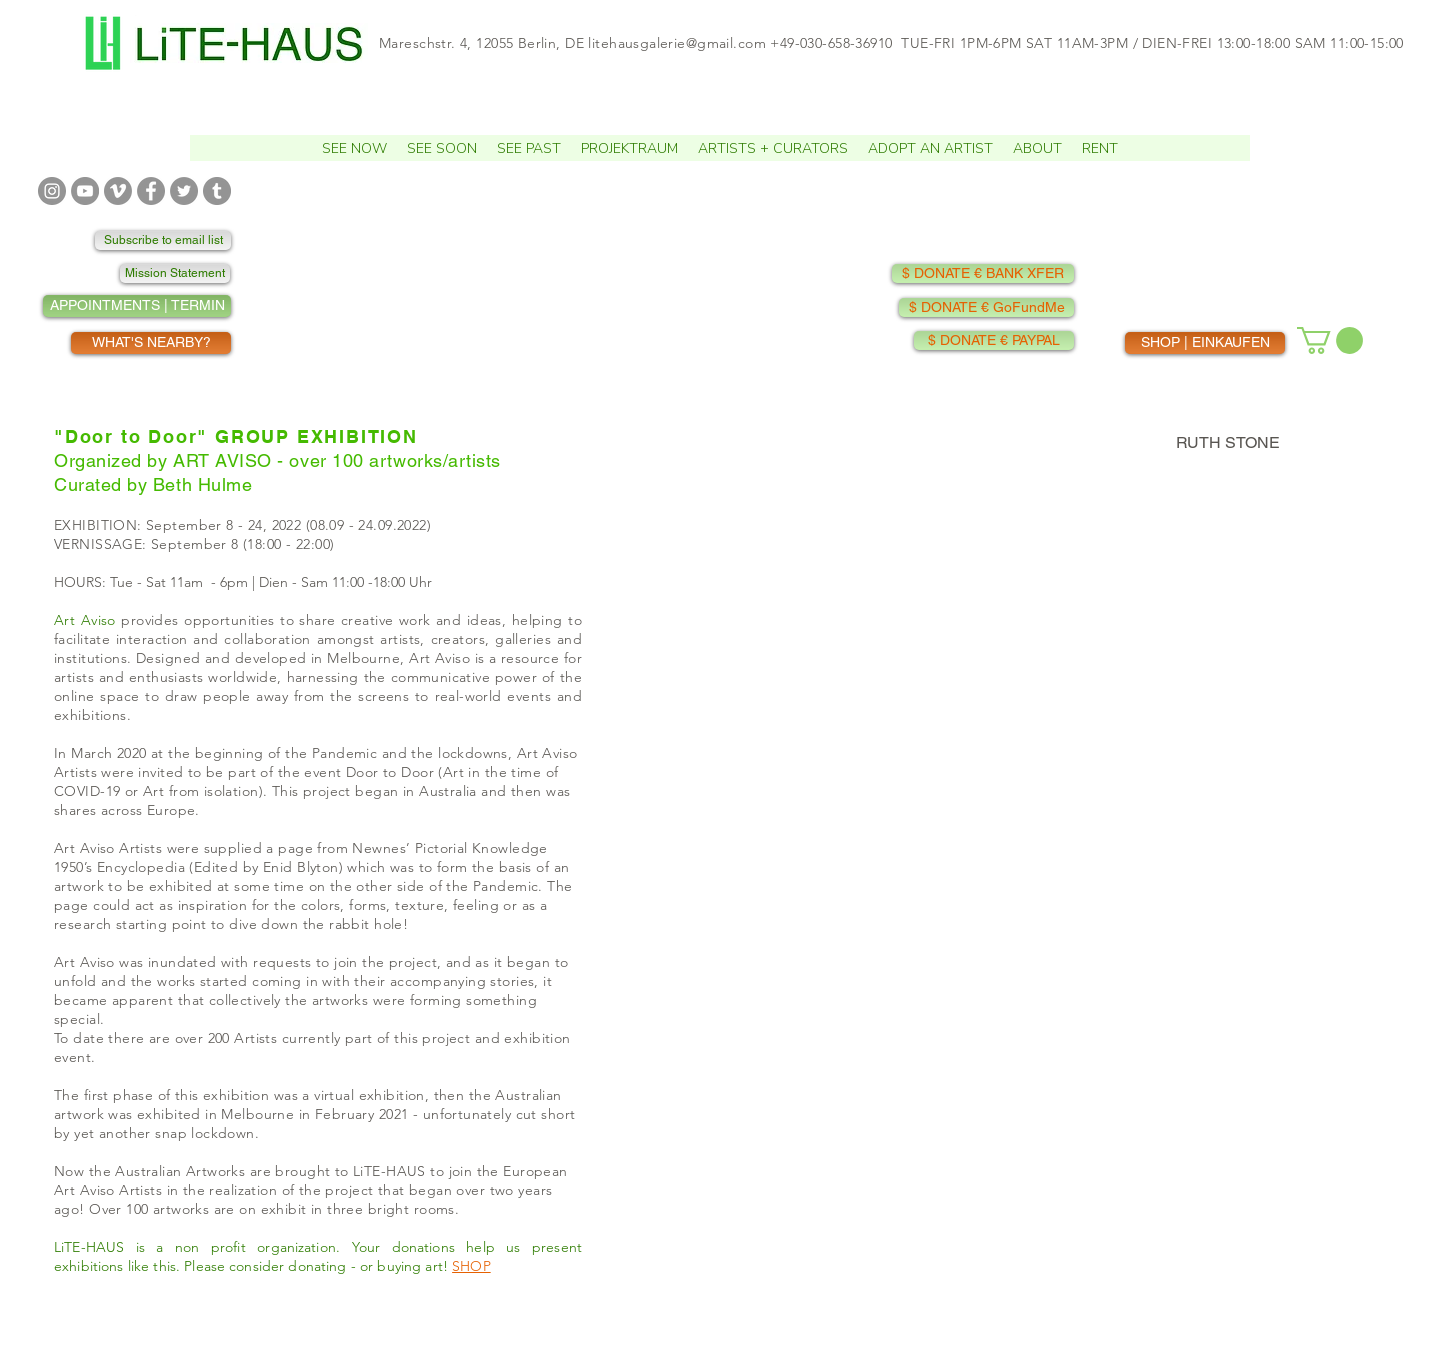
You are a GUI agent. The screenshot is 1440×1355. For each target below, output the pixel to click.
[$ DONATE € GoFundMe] (986, 307)
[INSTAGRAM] (52, 191)
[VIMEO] (118, 191)
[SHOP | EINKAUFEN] (1205, 343)
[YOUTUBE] (85, 191)
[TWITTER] (184, 191)
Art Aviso (85, 620)
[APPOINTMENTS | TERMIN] (137, 306)
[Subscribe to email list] (163, 240)
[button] (442, 148)
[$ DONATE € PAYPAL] (994, 340)
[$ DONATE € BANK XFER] (983, 273)
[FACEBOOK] (151, 191)
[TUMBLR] (217, 191)
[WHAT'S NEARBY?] (151, 343)
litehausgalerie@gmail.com (677, 43)
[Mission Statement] (175, 273)
